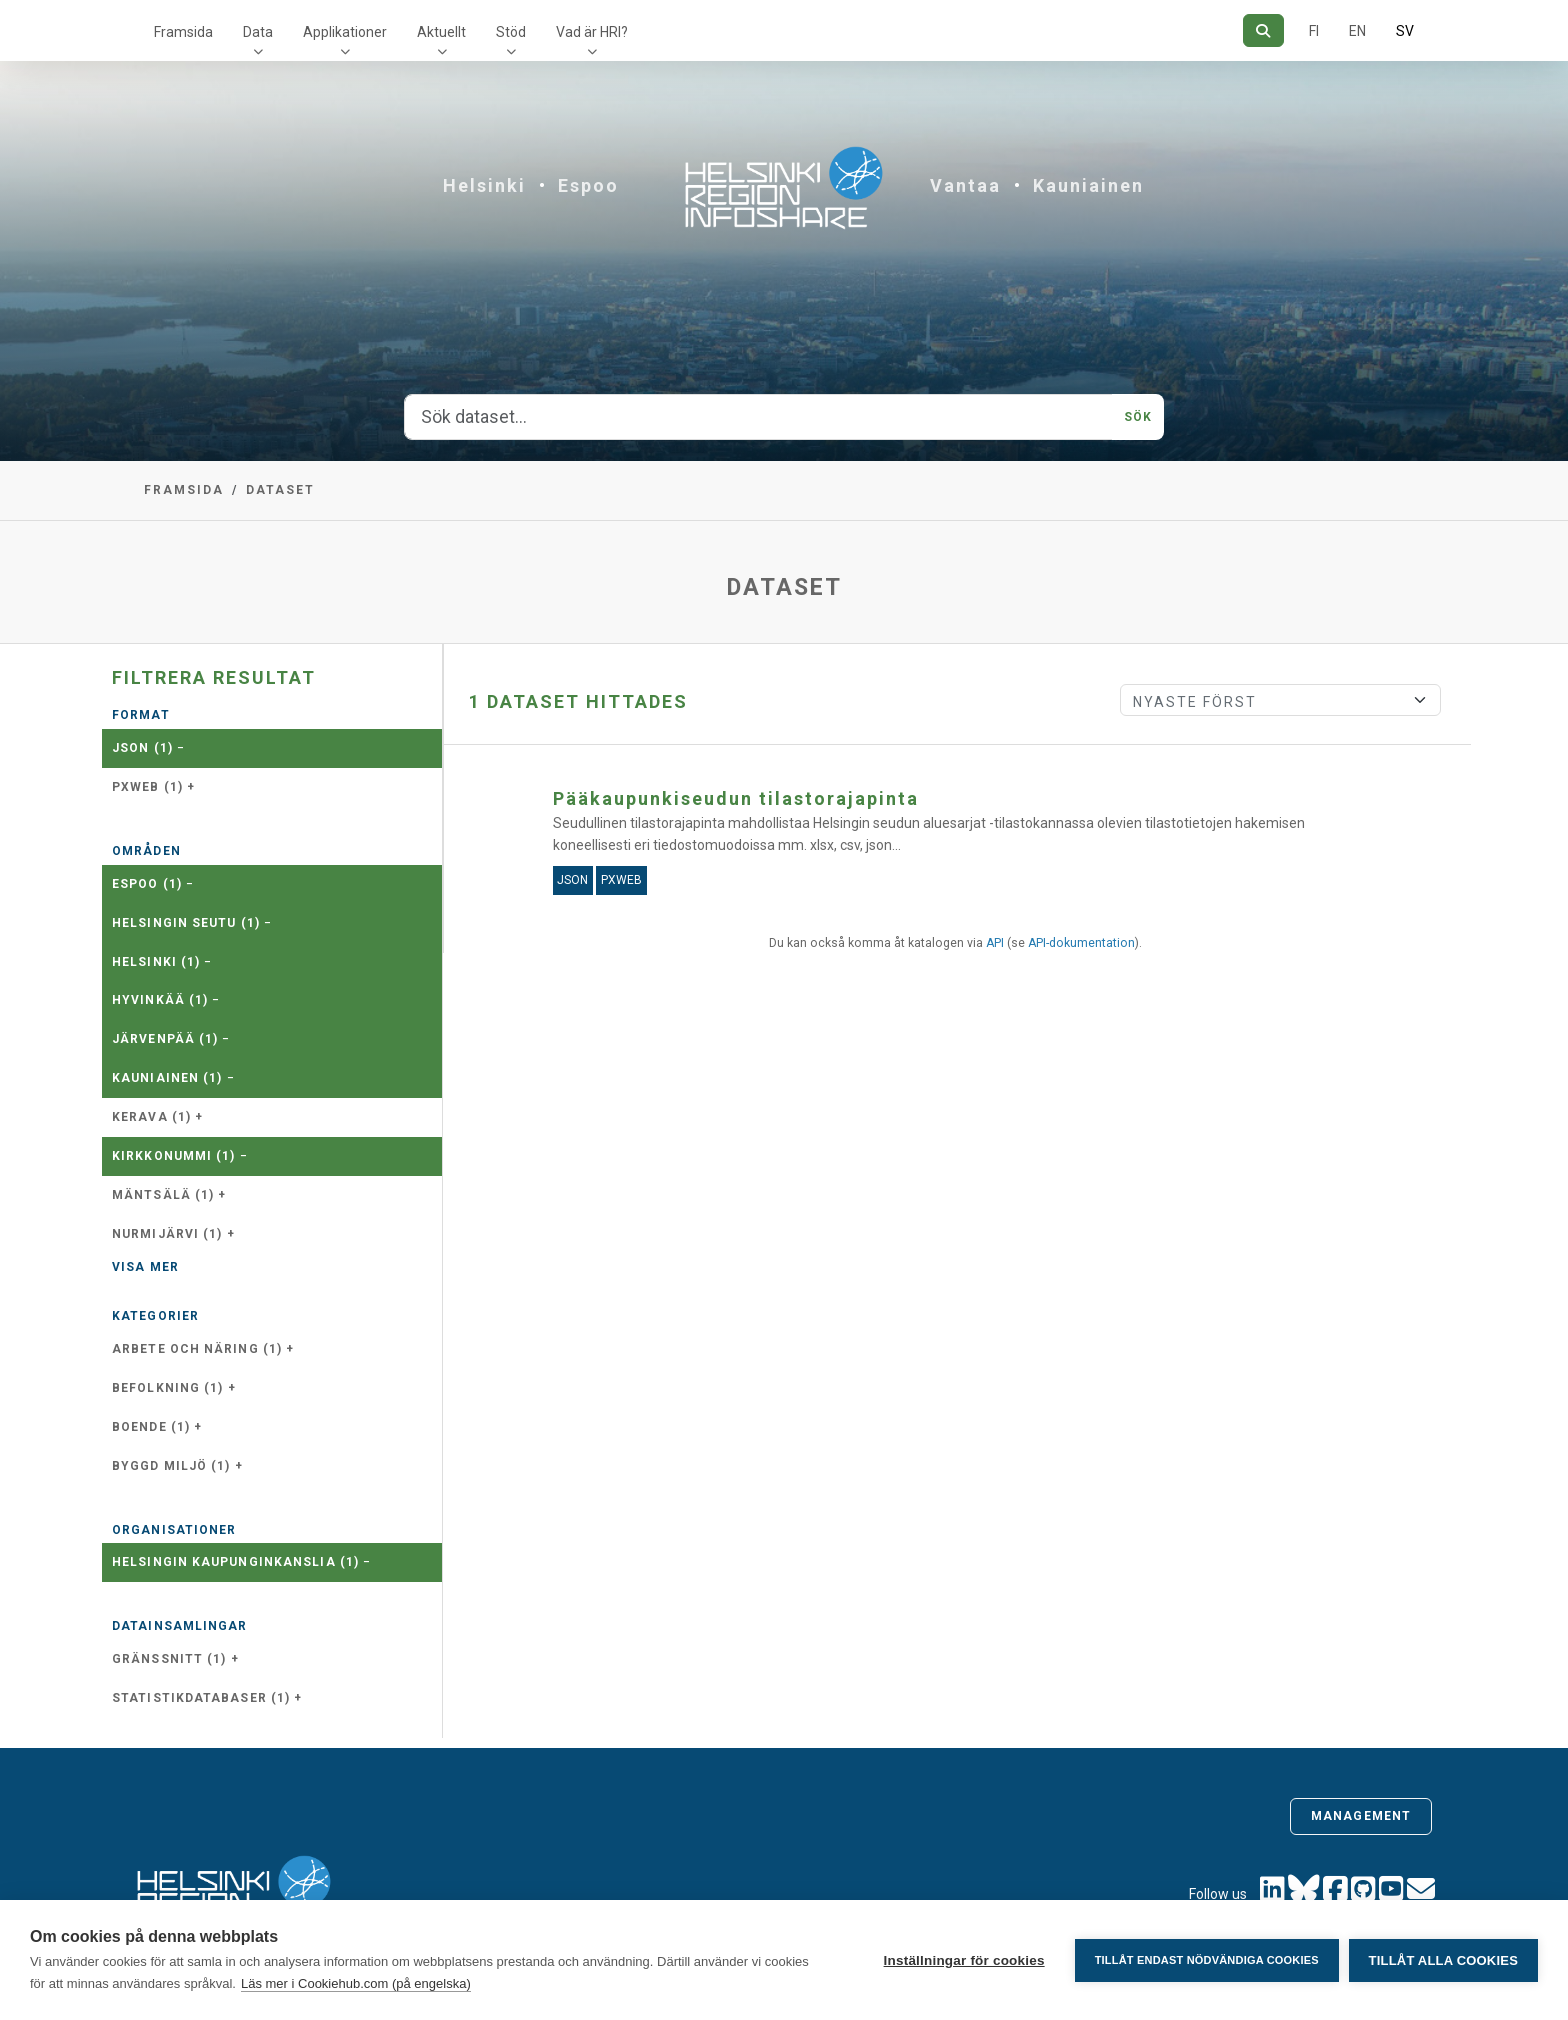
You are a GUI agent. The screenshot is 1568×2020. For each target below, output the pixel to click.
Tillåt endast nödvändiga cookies (1206, 1960)
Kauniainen (1088, 185)
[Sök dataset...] (758, 417)
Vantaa (965, 185)
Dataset (280, 490)
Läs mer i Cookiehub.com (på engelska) (356, 1983)
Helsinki (484, 185)
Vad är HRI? (592, 32)
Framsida (183, 32)
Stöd (511, 32)
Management (1361, 1816)
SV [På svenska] (1405, 31)
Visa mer (145, 1267)
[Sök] (1263, 30)
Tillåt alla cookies (1443, 1960)
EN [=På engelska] (1357, 31)
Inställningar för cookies (963, 1960)
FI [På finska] (1314, 31)
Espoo (588, 185)
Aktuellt (441, 32)
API (995, 943)
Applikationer (345, 32)
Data (258, 32)
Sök (1138, 417)
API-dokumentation (1081, 943)
